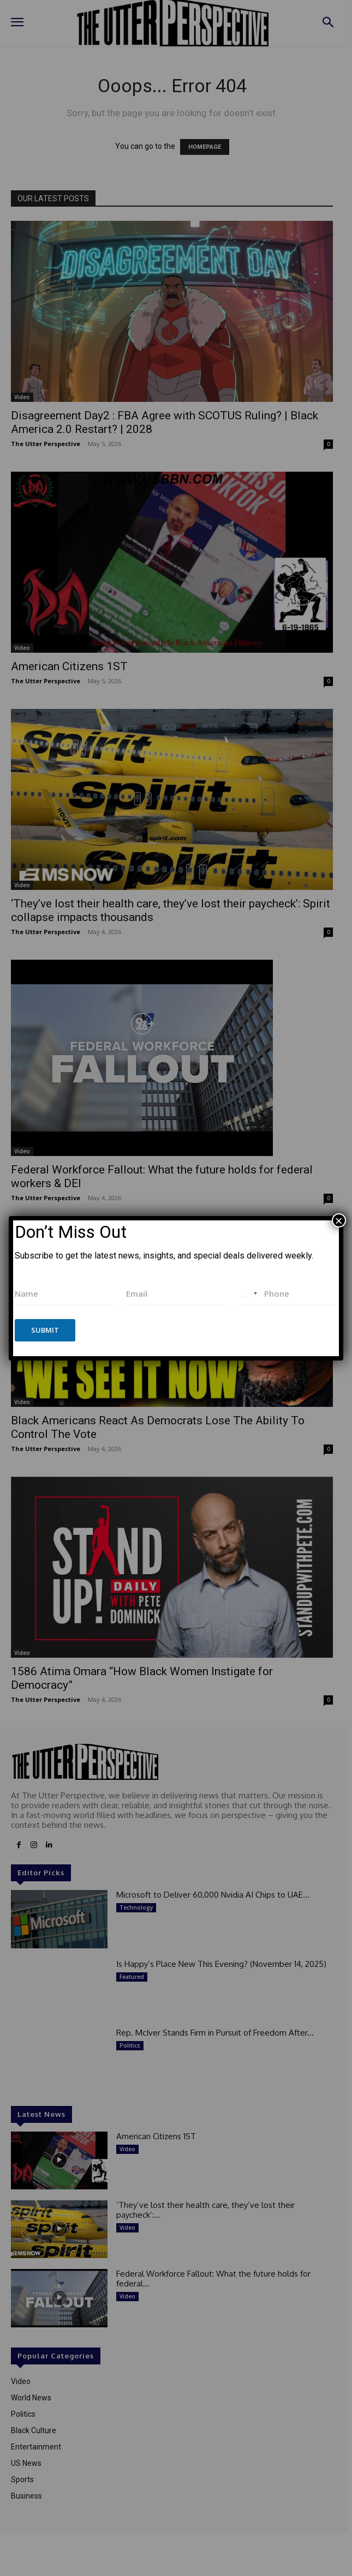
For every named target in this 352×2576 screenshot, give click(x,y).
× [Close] (339, 1220)
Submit (45, 1330)
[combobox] (249, 1293)
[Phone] (287, 1293)
